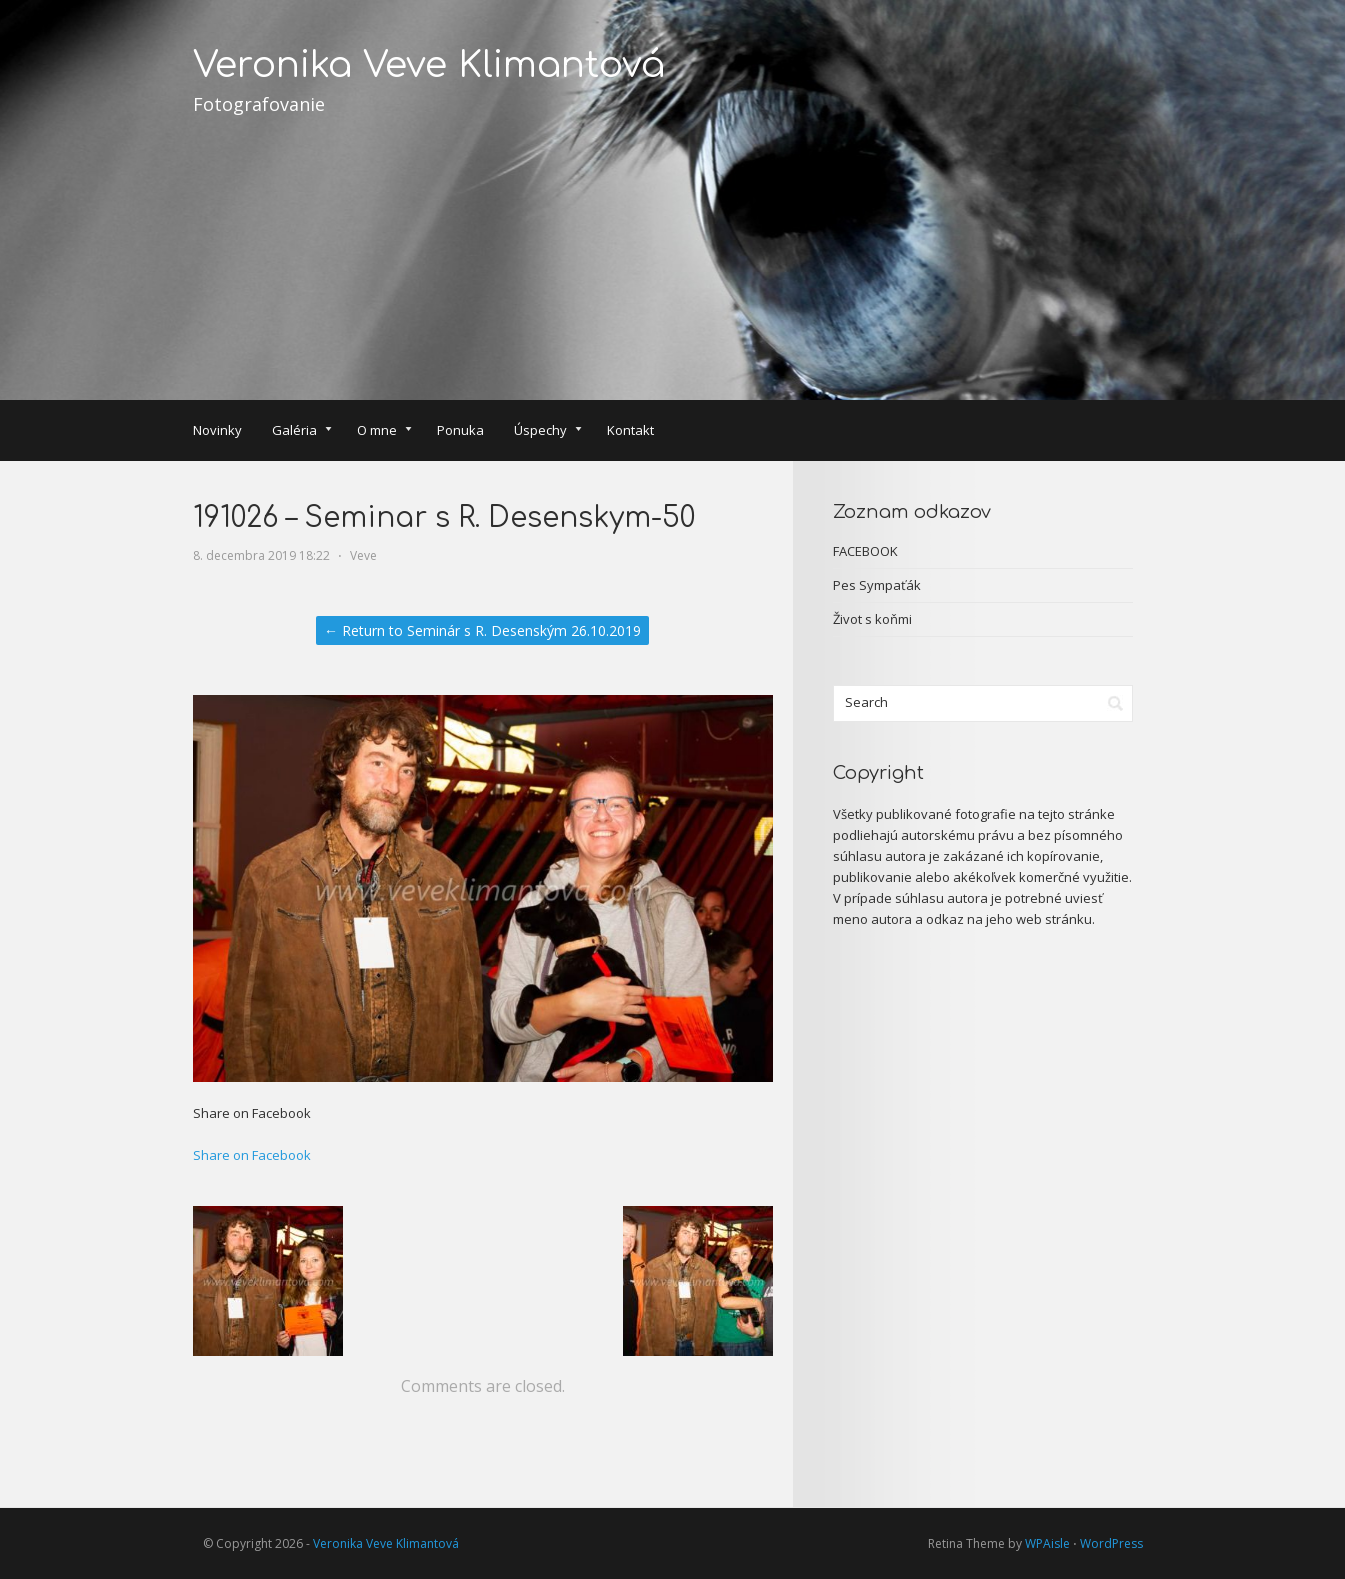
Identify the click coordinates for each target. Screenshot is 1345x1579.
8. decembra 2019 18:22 (261, 555)
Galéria (302, 432)
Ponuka (460, 430)
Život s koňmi (872, 619)
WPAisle (1047, 1543)
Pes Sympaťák (877, 585)
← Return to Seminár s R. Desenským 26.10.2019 (482, 630)
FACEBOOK (865, 551)
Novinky (217, 430)
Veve (363, 555)
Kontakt (630, 430)
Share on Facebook (252, 1155)
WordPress (1111, 1543)
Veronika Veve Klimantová (429, 65)
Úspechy (548, 432)
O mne (384, 432)
